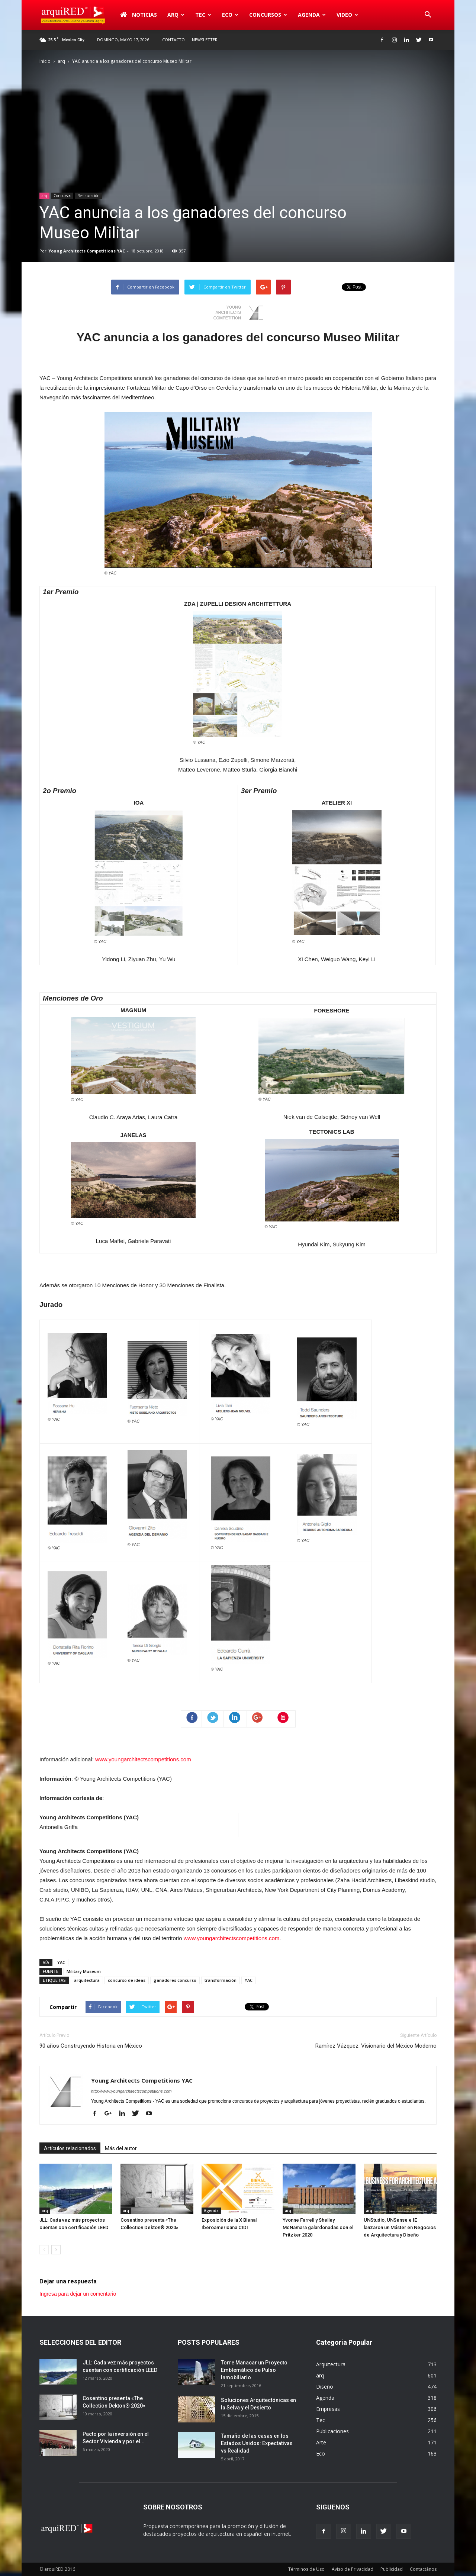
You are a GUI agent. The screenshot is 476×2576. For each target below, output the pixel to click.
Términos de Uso (306, 2569)
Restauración (88, 195)
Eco (230, 14)
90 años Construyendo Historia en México (90, 2045)
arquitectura (87, 1980)
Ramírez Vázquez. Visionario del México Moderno (376, 2045)
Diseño (324, 2386)
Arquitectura (330, 2364)
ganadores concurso (175, 1980)
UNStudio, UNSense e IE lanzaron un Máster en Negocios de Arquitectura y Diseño (400, 2227)
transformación (221, 1980)
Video (347, 14)
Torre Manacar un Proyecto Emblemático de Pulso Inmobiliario (254, 2370)
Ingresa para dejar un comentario (77, 2294)
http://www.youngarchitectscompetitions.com (131, 2091)
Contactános (423, 2569)
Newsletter (205, 39)
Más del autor (121, 2148)
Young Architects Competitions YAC (86, 251)
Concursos (268, 14)
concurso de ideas (126, 1980)
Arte (321, 2442)
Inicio (45, 61)
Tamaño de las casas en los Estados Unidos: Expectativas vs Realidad (257, 2443)
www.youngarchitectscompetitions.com (143, 1759)
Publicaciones (332, 2431)
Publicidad (391, 2569)
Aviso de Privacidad (352, 2569)
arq (175, 14)
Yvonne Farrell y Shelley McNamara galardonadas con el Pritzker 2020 (318, 2227)
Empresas (328, 2408)
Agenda (312, 14)
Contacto (173, 39)
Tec (203, 14)
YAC (61, 1962)
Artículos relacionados (70, 2148)
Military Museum (84, 1971)
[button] (428, 15)
